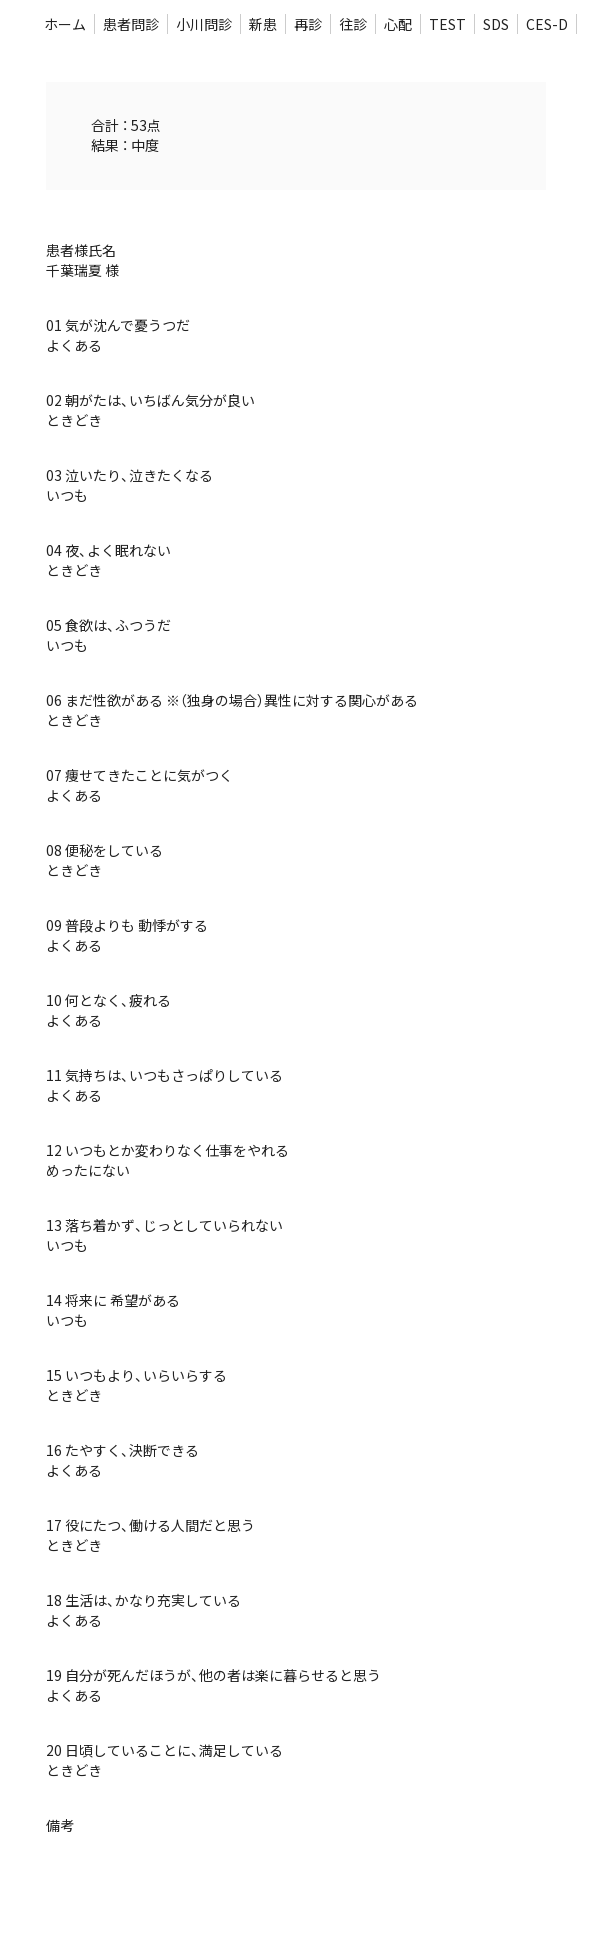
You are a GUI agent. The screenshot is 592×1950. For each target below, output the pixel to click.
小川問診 (204, 24)
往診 (353, 24)
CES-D (547, 24)
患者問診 (131, 24)
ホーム (65, 24)
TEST (447, 24)
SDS (496, 24)
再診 (308, 24)
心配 (398, 24)
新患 (263, 24)
